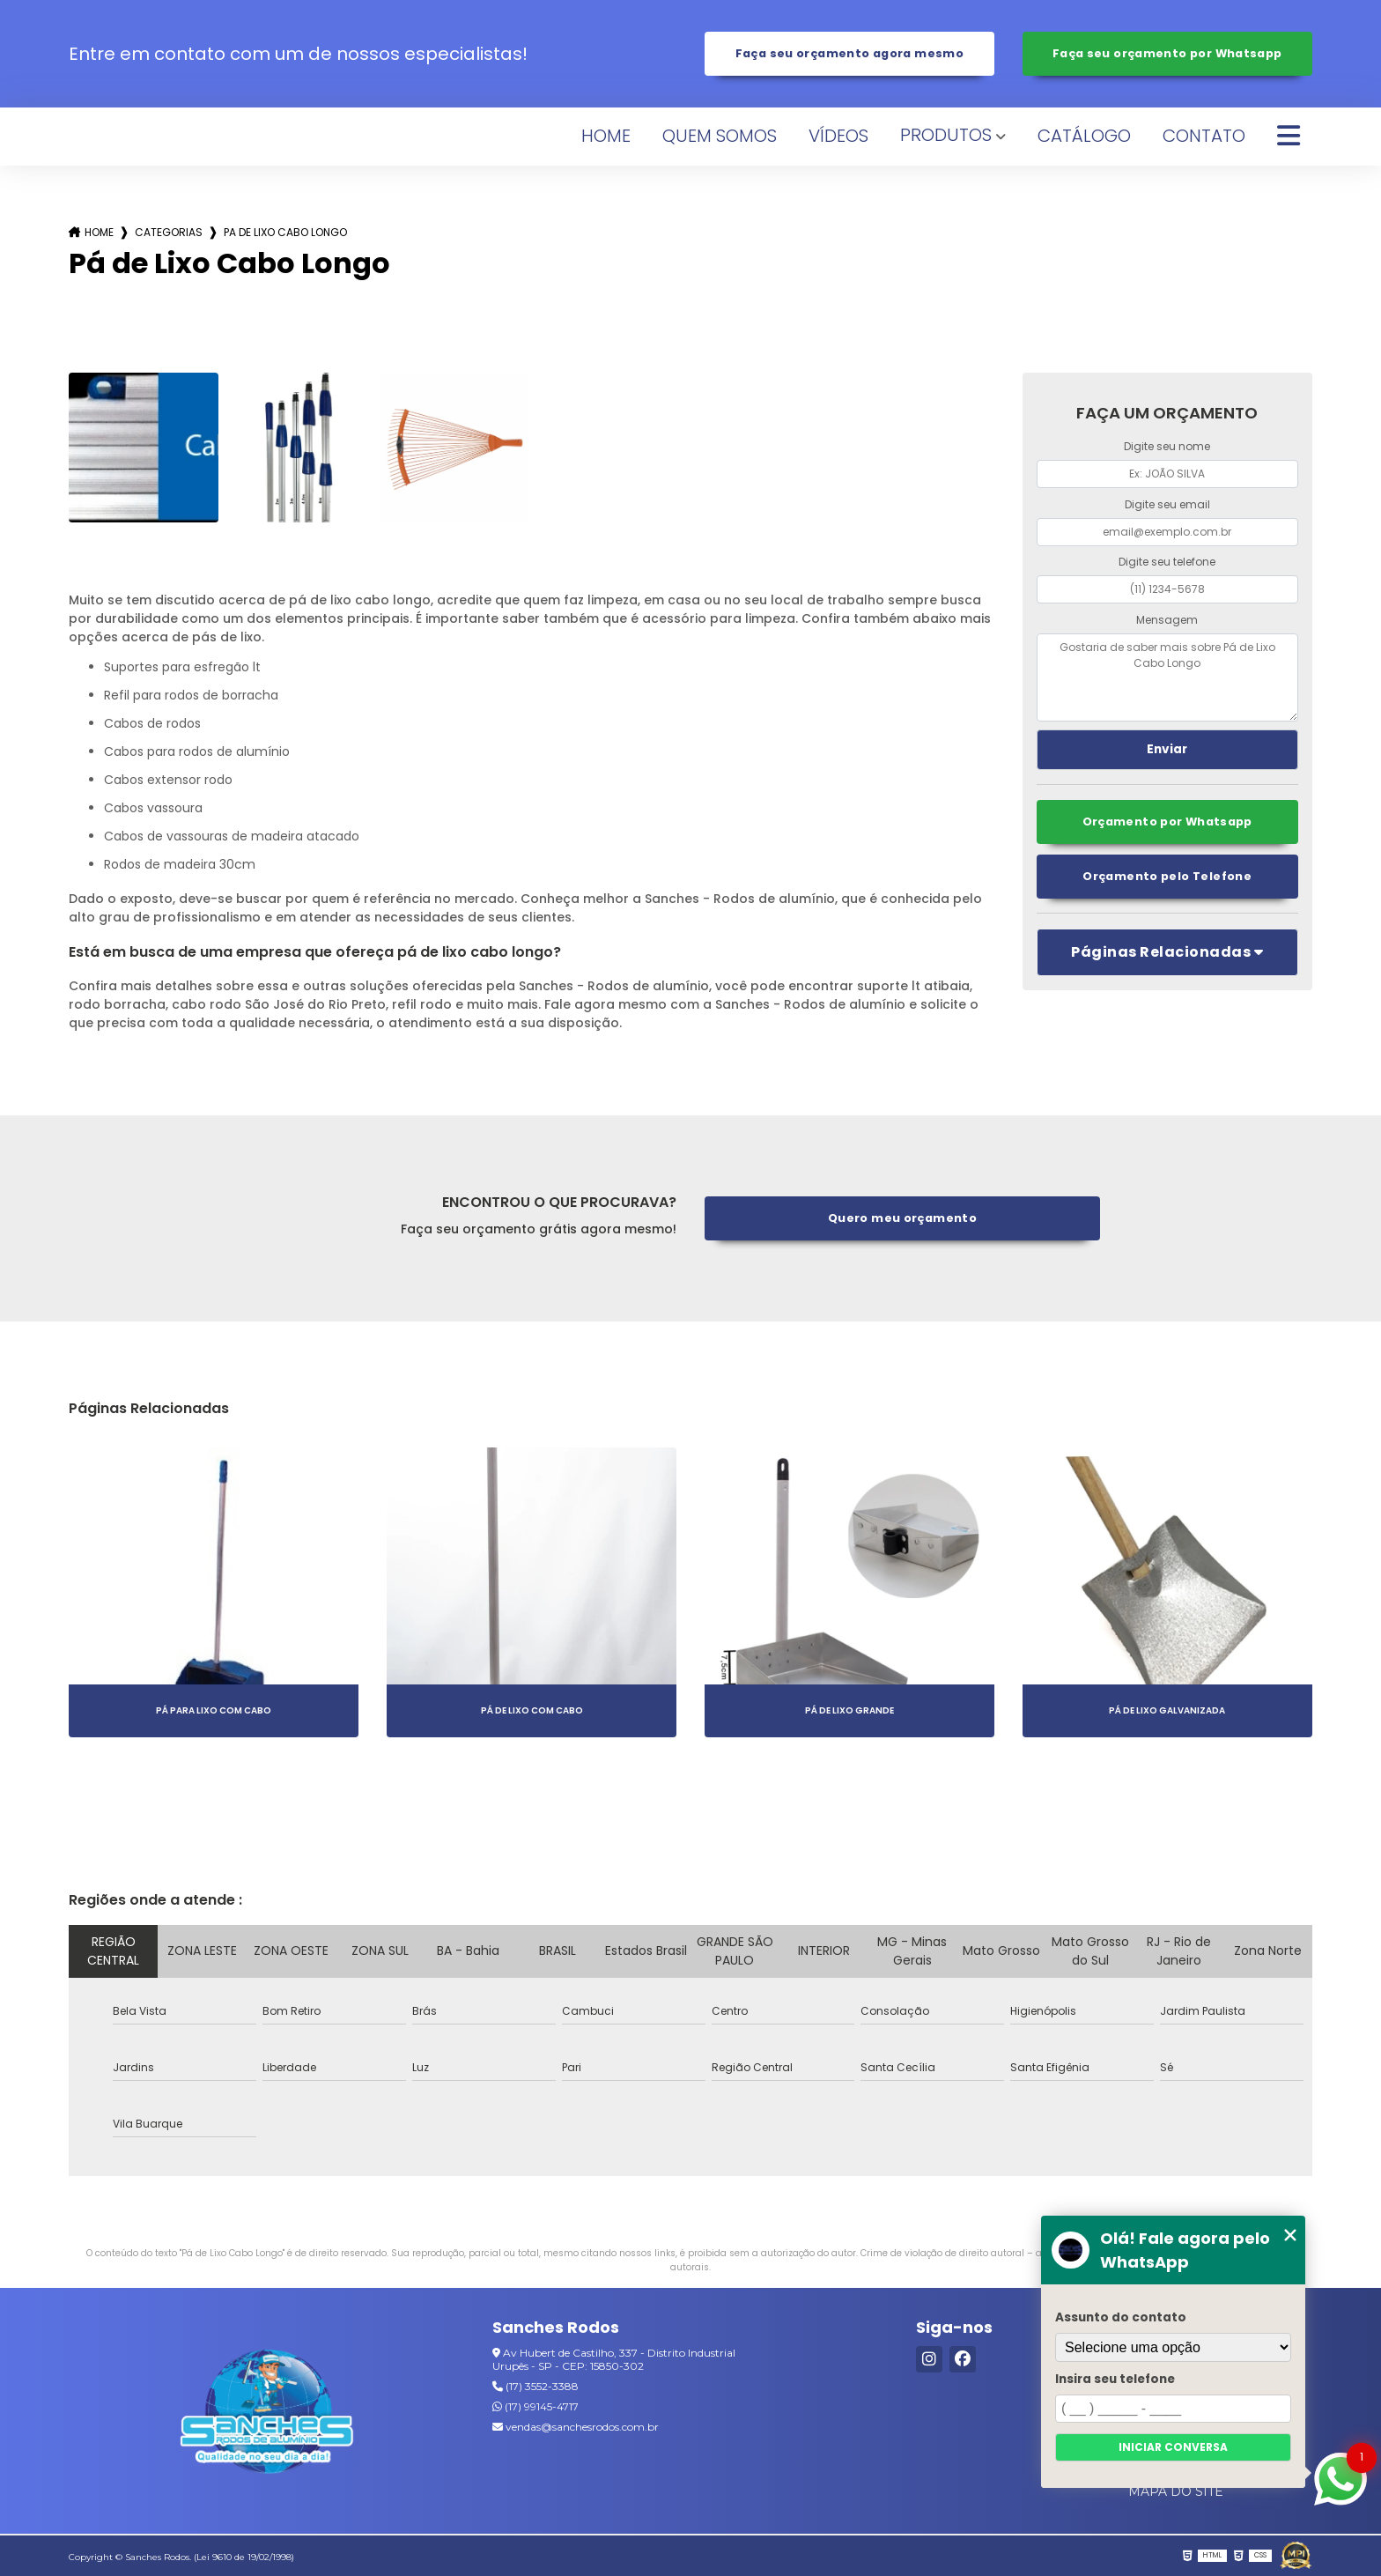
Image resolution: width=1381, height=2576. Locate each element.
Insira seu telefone (1115, 2379)
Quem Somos (719, 135)
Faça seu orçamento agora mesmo (849, 53)
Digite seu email (1167, 504)
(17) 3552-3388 (535, 2386)
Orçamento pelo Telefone (1167, 876)
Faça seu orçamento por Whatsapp (1167, 53)
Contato (1204, 135)
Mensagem (1167, 619)
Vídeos (838, 135)
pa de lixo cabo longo (285, 232)
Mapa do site (1175, 2491)
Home (606, 135)
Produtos (946, 134)
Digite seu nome (1167, 446)
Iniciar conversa (1173, 2446)
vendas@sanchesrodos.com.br (575, 2426)
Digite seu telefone (1167, 561)
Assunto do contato (1120, 2317)
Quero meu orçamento (902, 1217)
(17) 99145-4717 (535, 2406)
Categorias (169, 232)
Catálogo (1084, 135)
